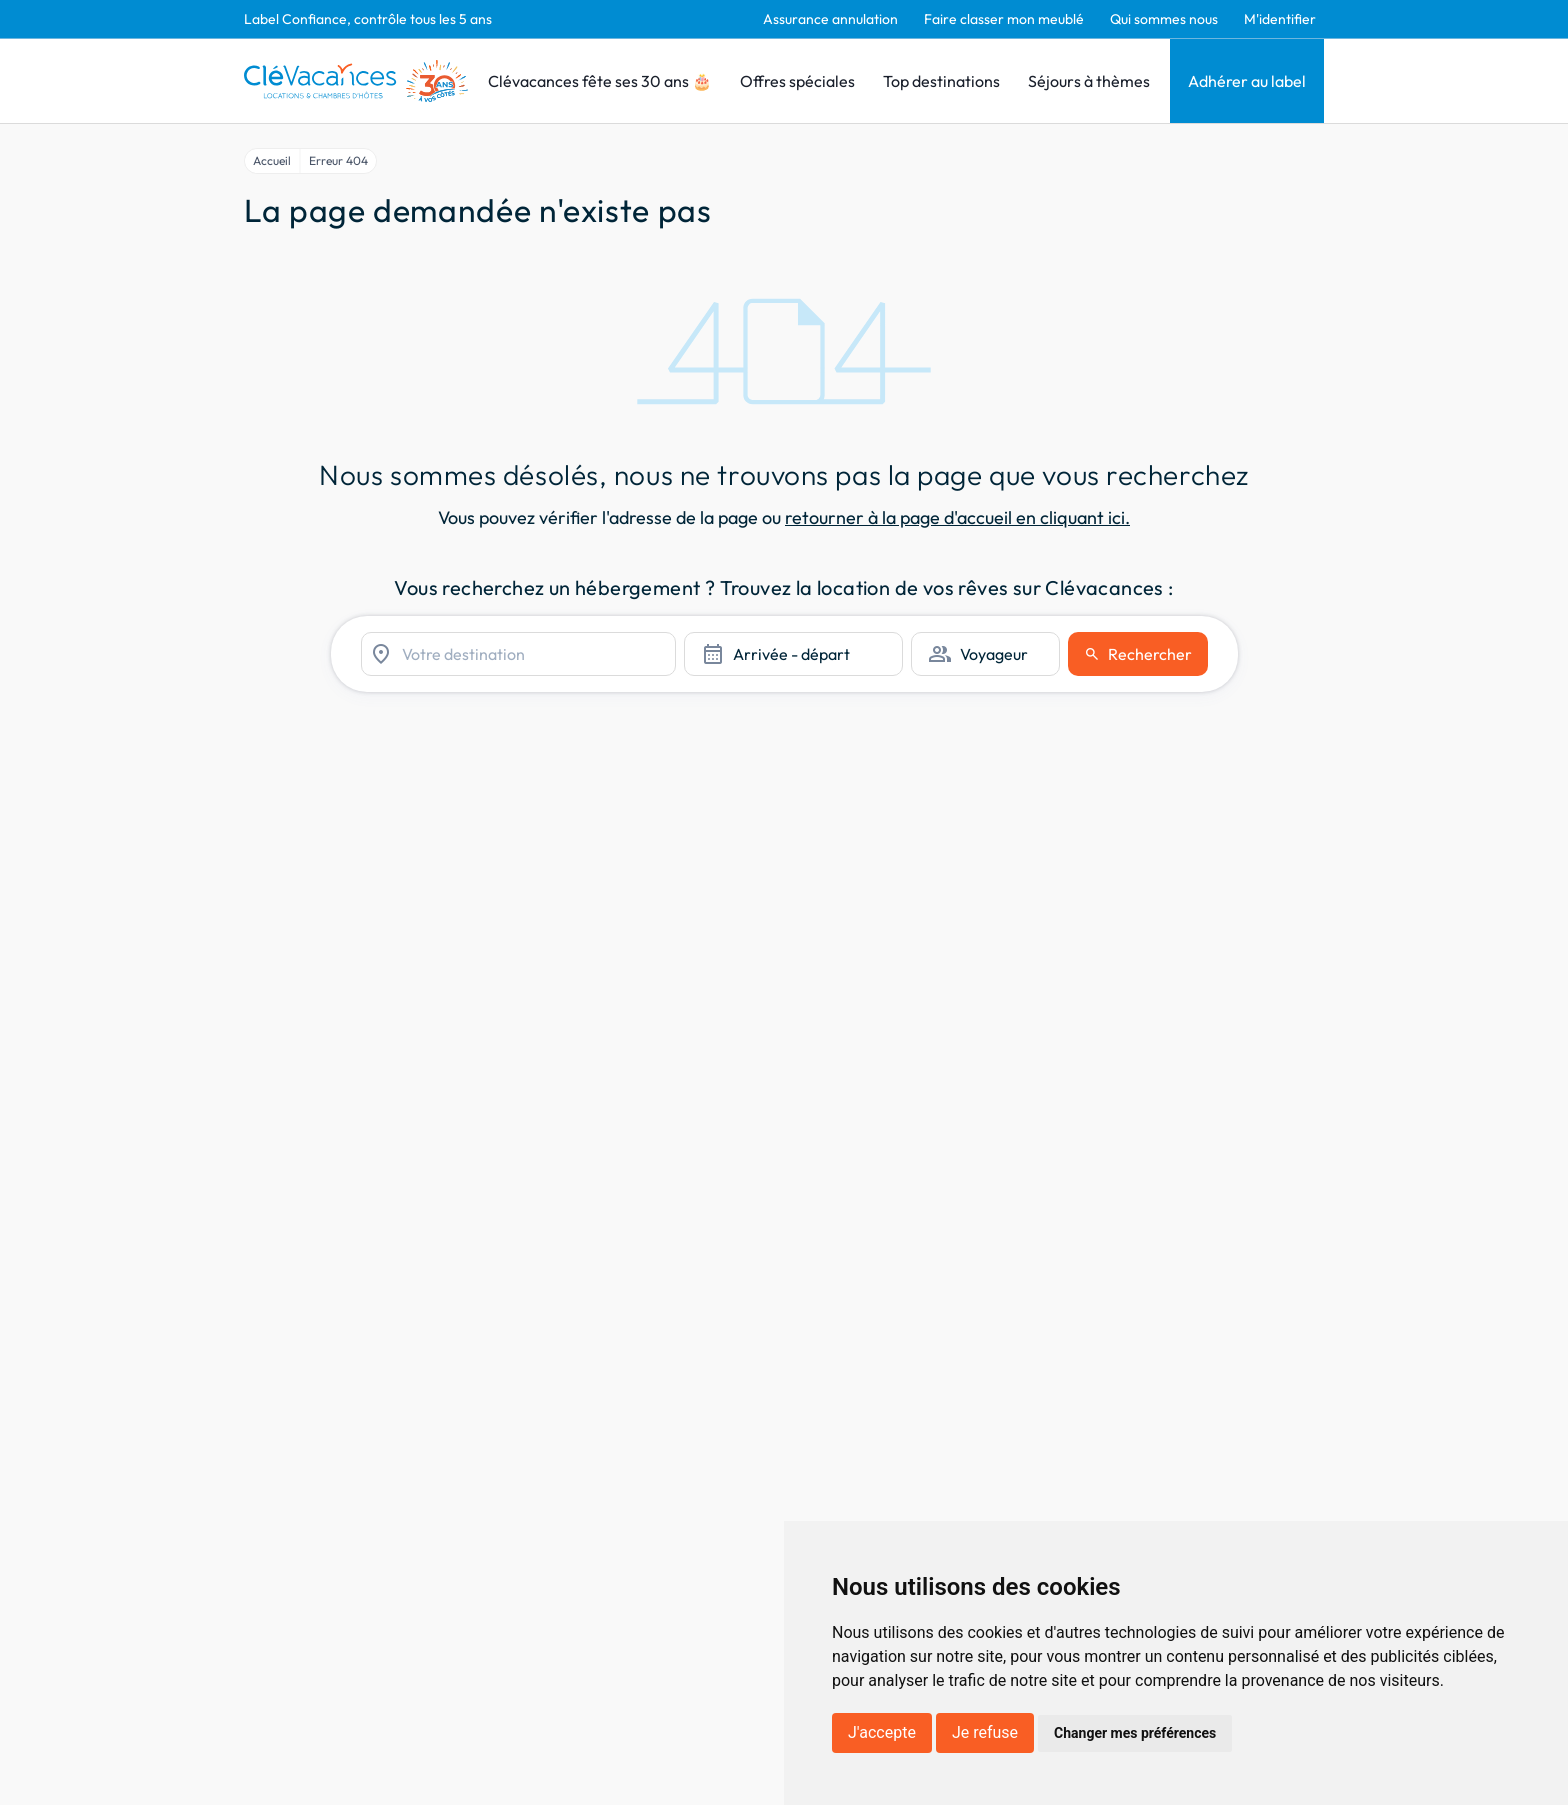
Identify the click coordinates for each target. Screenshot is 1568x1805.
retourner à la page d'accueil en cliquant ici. (957, 517)
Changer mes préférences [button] (1135, 1733)
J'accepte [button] (882, 1732)
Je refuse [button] (985, 1732)
